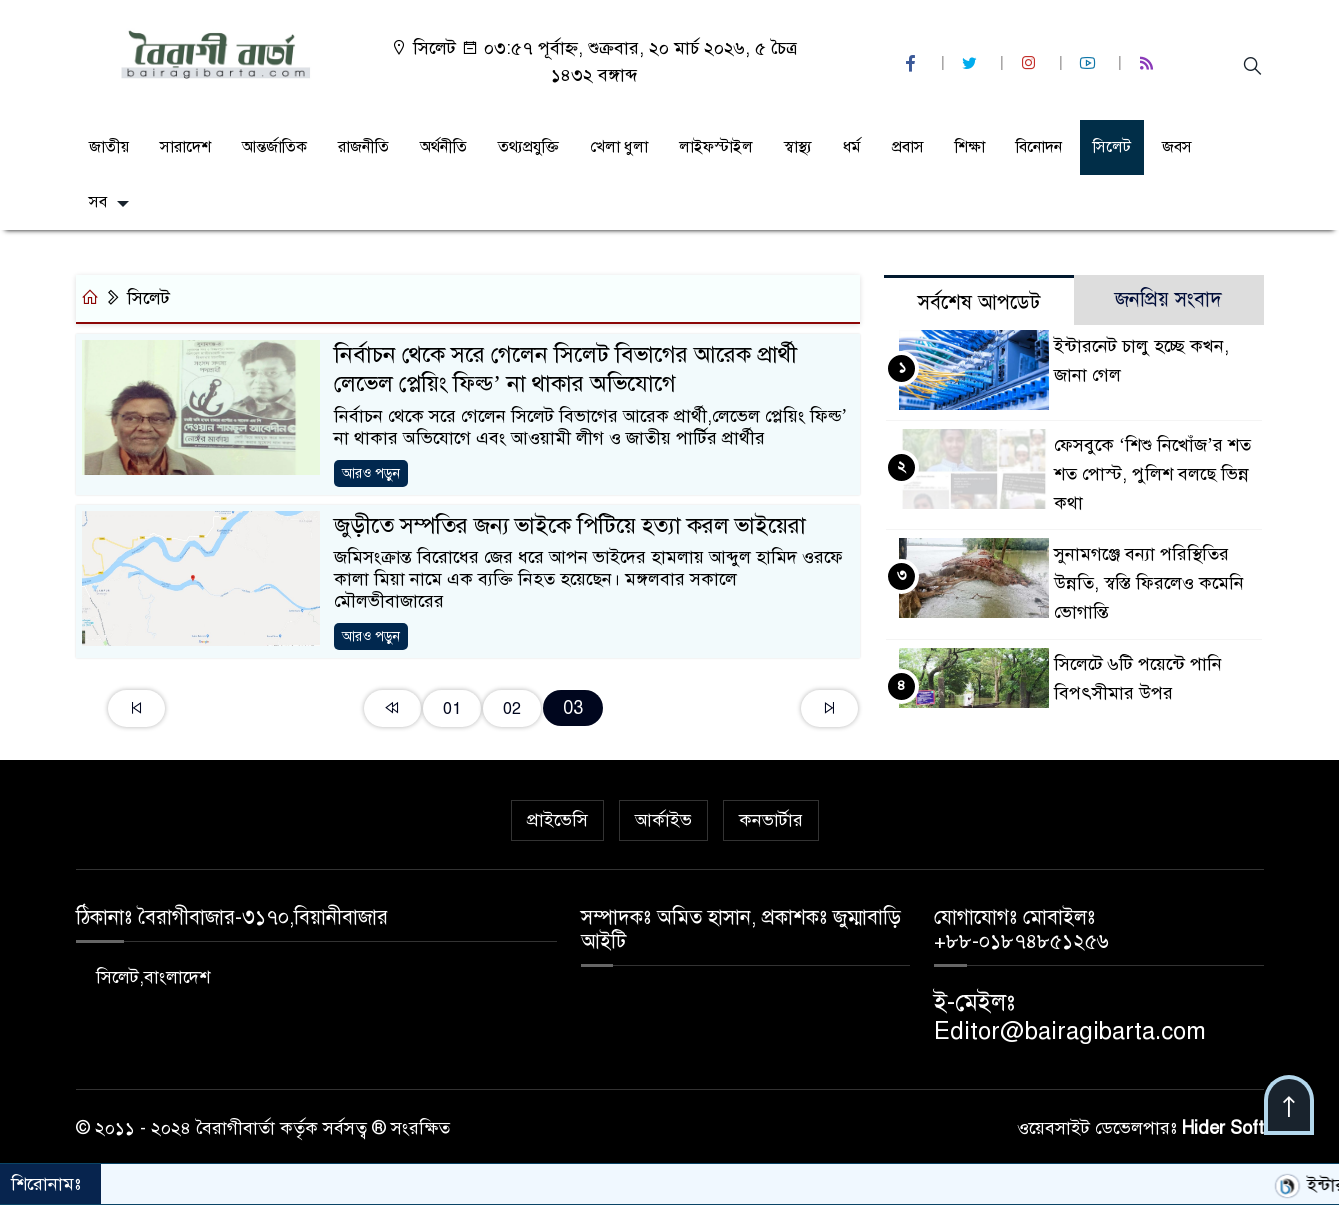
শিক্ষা (970, 147)
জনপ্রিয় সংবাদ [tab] (1168, 299)
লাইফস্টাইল (716, 147)
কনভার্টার (771, 820)
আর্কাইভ (663, 820)
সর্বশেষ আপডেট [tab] (979, 302)
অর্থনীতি (443, 147)
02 (512, 708)
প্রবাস (908, 147)
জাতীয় (109, 147)
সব (98, 202)
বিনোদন (1039, 147)
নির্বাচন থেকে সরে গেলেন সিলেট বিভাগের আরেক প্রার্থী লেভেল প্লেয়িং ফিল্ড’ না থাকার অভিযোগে (565, 369)
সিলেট (1112, 147)
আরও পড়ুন (371, 473)
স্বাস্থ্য (798, 147)
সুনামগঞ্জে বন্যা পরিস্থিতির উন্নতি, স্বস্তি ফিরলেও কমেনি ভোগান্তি (1149, 583)
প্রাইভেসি (557, 820)
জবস (1177, 147)
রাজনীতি (363, 147)
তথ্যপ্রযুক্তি (528, 147)
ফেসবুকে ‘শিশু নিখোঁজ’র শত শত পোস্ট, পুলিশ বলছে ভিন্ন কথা (1152, 474)
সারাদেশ (185, 147)
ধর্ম (852, 147)
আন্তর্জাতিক (274, 147)
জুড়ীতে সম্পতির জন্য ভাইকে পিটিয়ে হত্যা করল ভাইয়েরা (570, 525)
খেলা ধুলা (619, 147)
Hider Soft (1223, 1128)
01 (452, 708)
